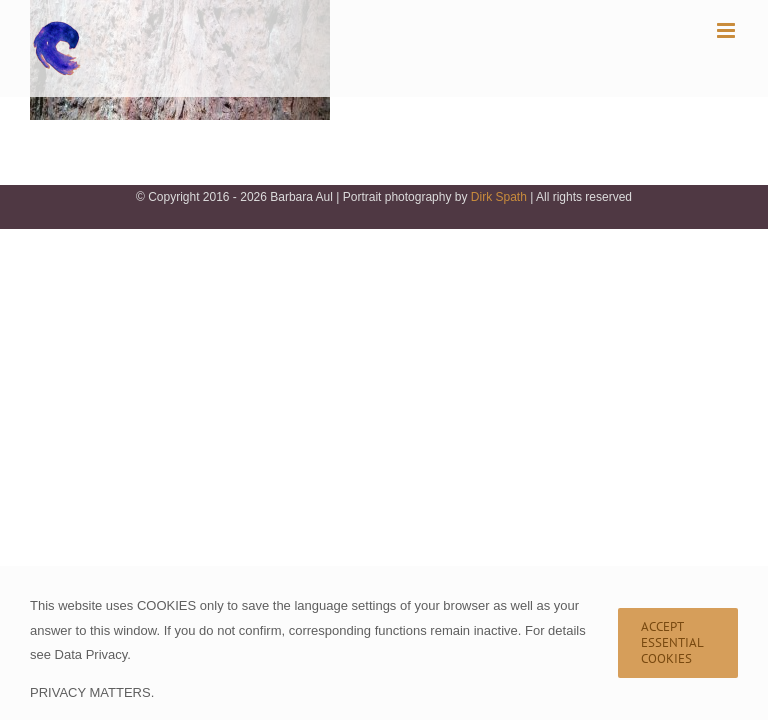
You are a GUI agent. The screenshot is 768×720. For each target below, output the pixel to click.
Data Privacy (91, 654)
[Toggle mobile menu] (727, 30)
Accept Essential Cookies (672, 642)
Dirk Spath (499, 197)
